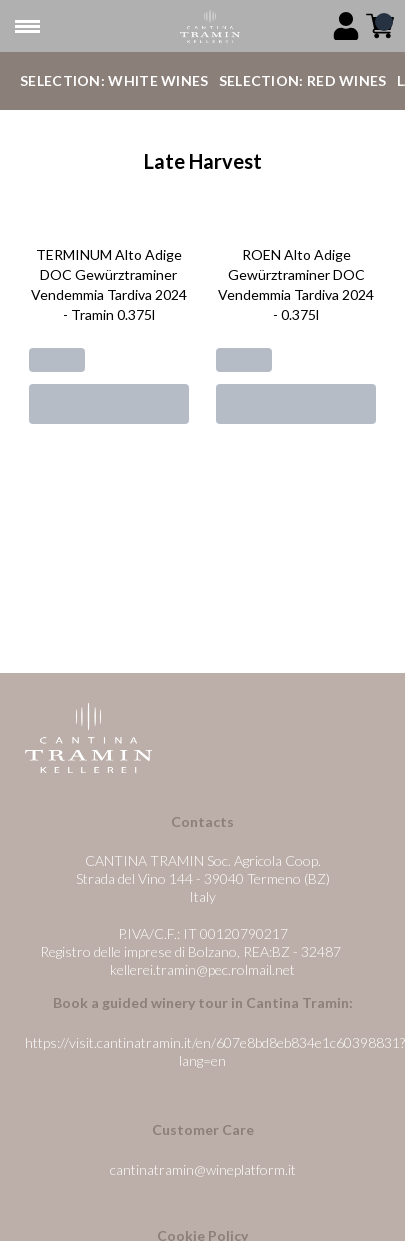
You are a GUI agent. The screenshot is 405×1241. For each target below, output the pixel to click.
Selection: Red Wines (303, 80)
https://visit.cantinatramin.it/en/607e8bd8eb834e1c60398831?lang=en (215, 1051)
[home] (210, 26)
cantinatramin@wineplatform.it (203, 1169)
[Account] (346, 26)
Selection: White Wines (114, 80)
